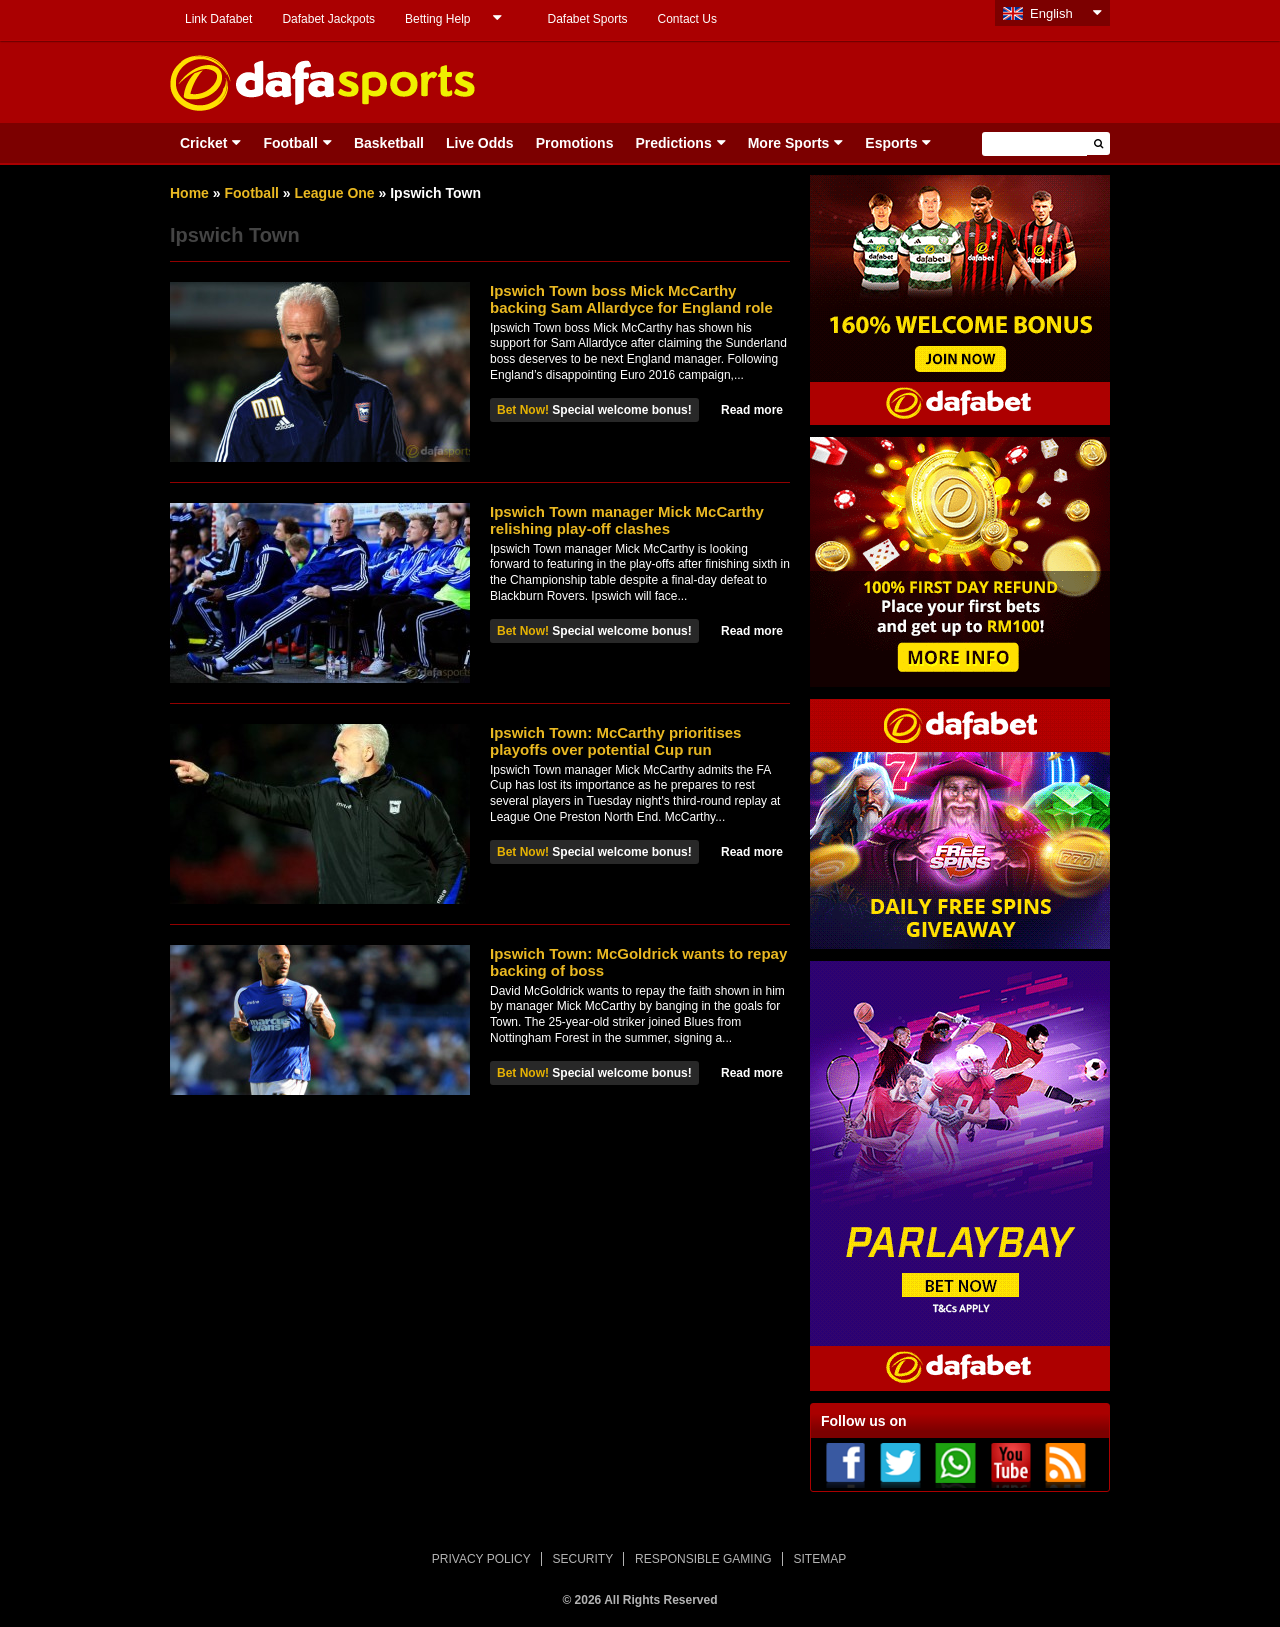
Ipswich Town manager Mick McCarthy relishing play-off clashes (627, 520)
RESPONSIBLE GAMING (703, 1559)
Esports (891, 143)
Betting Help (437, 19)
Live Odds (480, 143)
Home (189, 193)
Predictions (673, 143)
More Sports (789, 143)
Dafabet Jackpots (328, 19)
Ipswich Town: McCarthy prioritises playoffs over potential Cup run (615, 741)
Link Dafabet (218, 19)
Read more (752, 410)
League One (335, 193)
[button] (1098, 143)
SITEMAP (819, 1559)
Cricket (203, 143)
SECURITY (583, 1559)
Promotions (575, 143)
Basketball (389, 143)
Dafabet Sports (587, 19)
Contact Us (687, 19)
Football (290, 143)
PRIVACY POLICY (481, 1559)
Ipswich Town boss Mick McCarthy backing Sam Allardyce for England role (631, 299)
